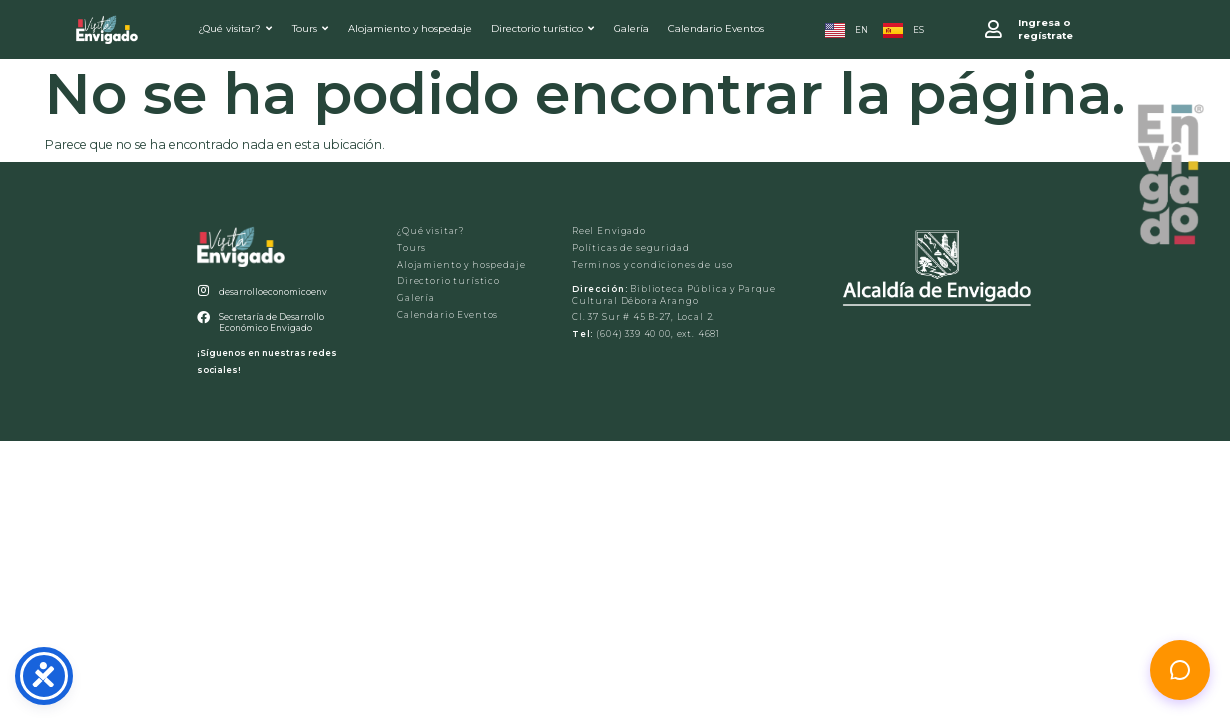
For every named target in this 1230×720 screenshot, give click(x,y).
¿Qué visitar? (235, 28)
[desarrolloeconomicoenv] (203, 291)
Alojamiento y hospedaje (410, 28)
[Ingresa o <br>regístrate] (993, 29)
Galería (631, 28)
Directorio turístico (542, 28)
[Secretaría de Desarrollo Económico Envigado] (203, 318)
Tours (310, 28)
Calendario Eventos (716, 28)
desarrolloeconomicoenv (273, 292)
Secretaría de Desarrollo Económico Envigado (271, 323)
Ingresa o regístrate (1045, 29)
